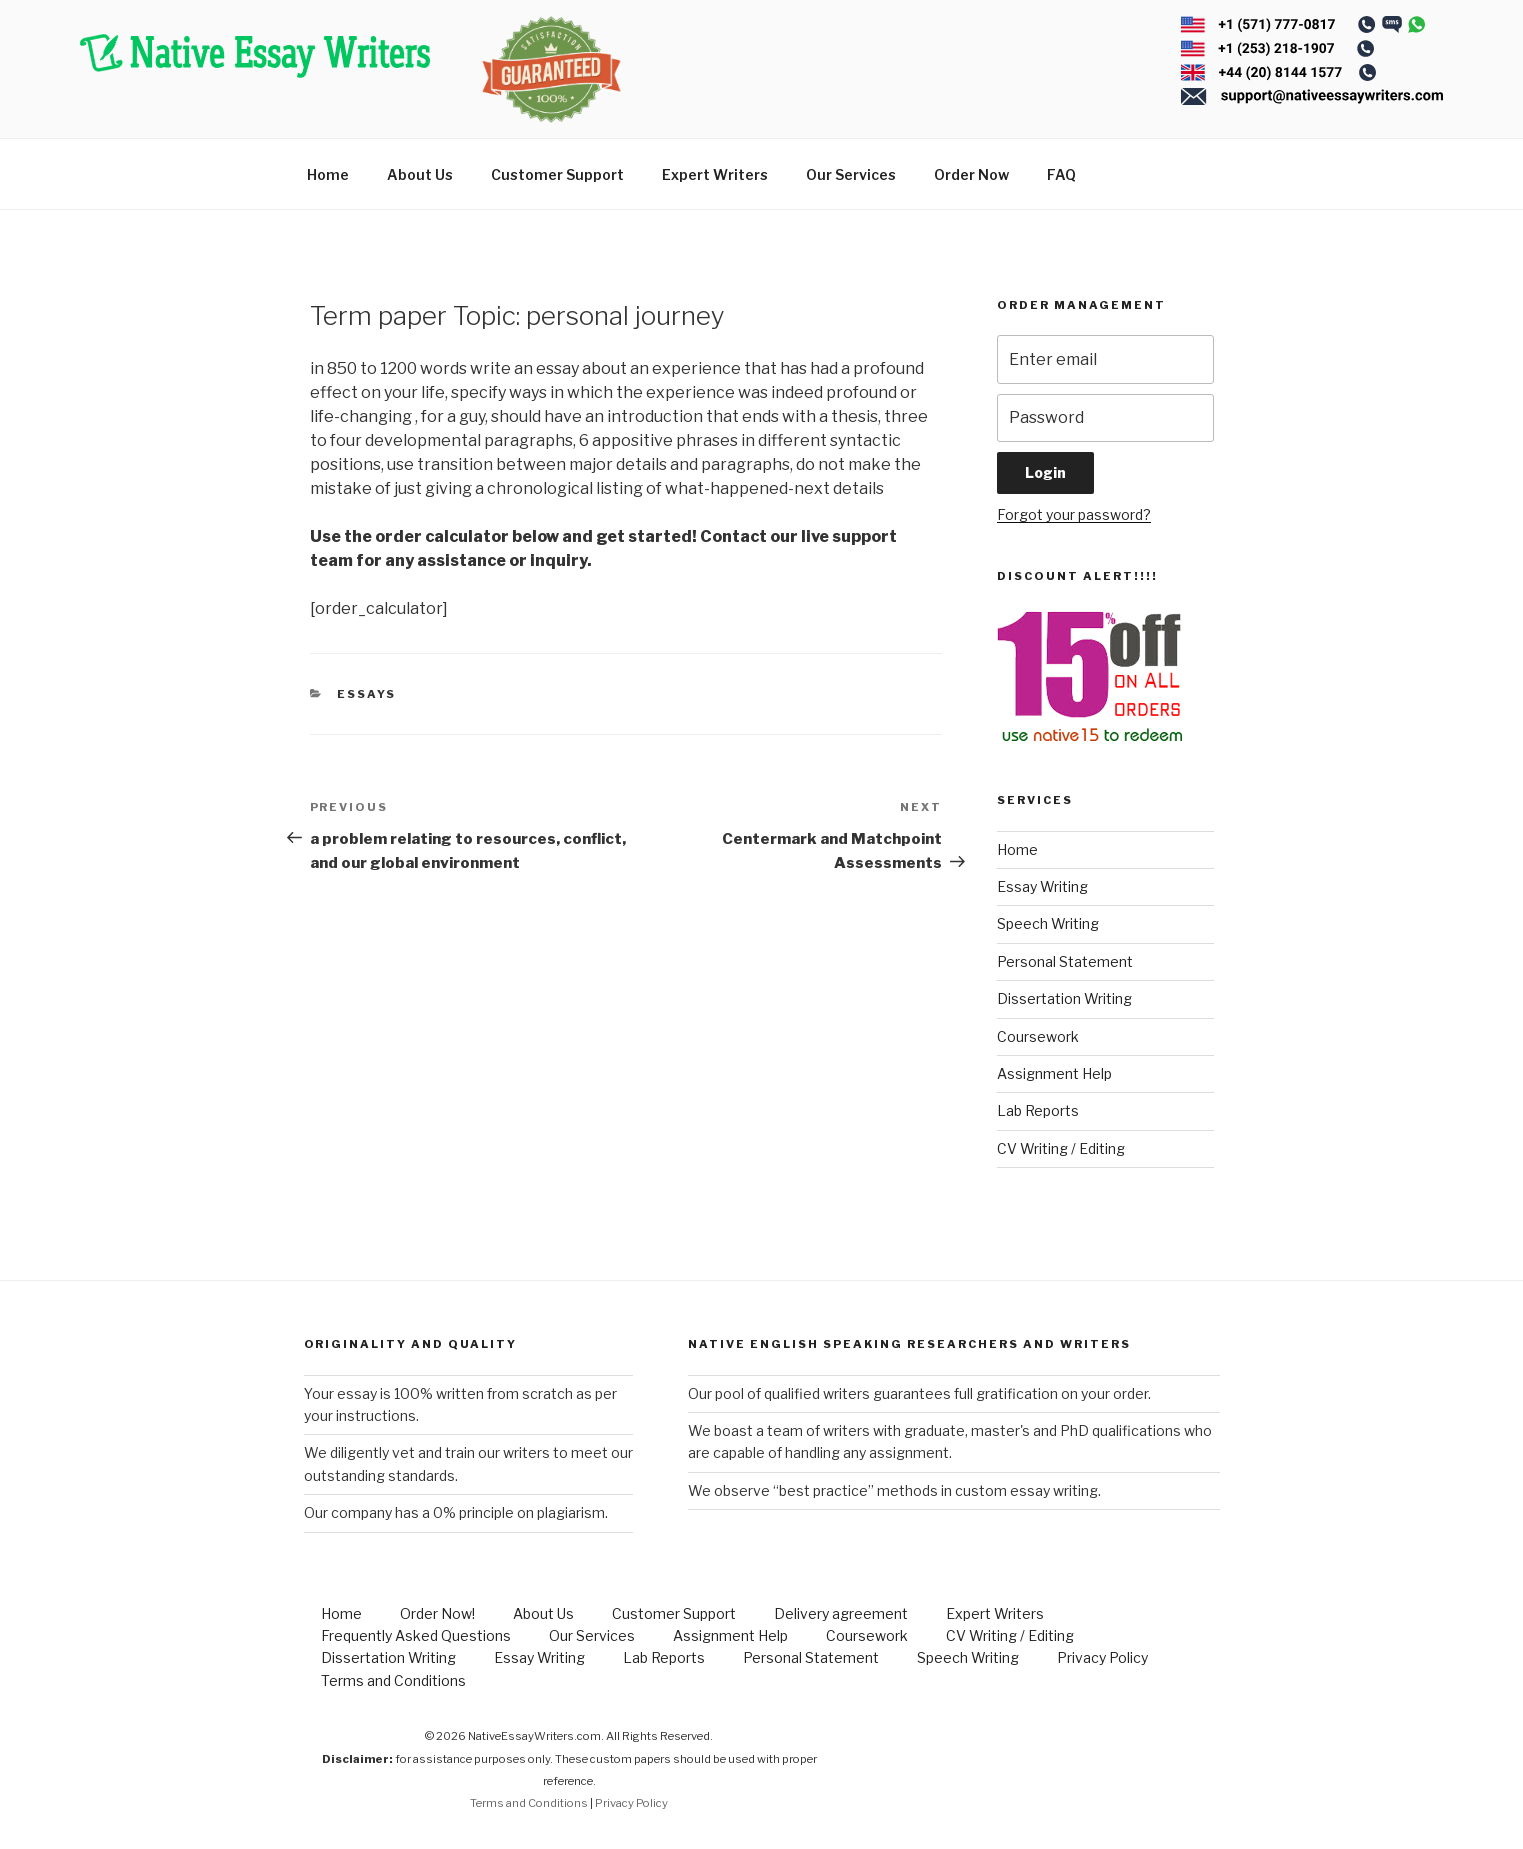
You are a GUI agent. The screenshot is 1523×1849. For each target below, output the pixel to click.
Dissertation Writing (1064, 998)
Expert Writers (715, 174)
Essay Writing (1042, 886)
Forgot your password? (1074, 514)
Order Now (971, 174)
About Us (420, 174)
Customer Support (557, 174)
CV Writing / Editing (1061, 1148)
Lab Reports (1038, 1110)
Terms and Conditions (393, 1680)
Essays (366, 694)
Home (328, 174)
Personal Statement (1065, 961)
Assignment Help (1054, 1073)
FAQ (1061, 174)
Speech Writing (1048, 923)
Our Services (851, 174)
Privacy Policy (1102, 1657)
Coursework (1038, 1036)
